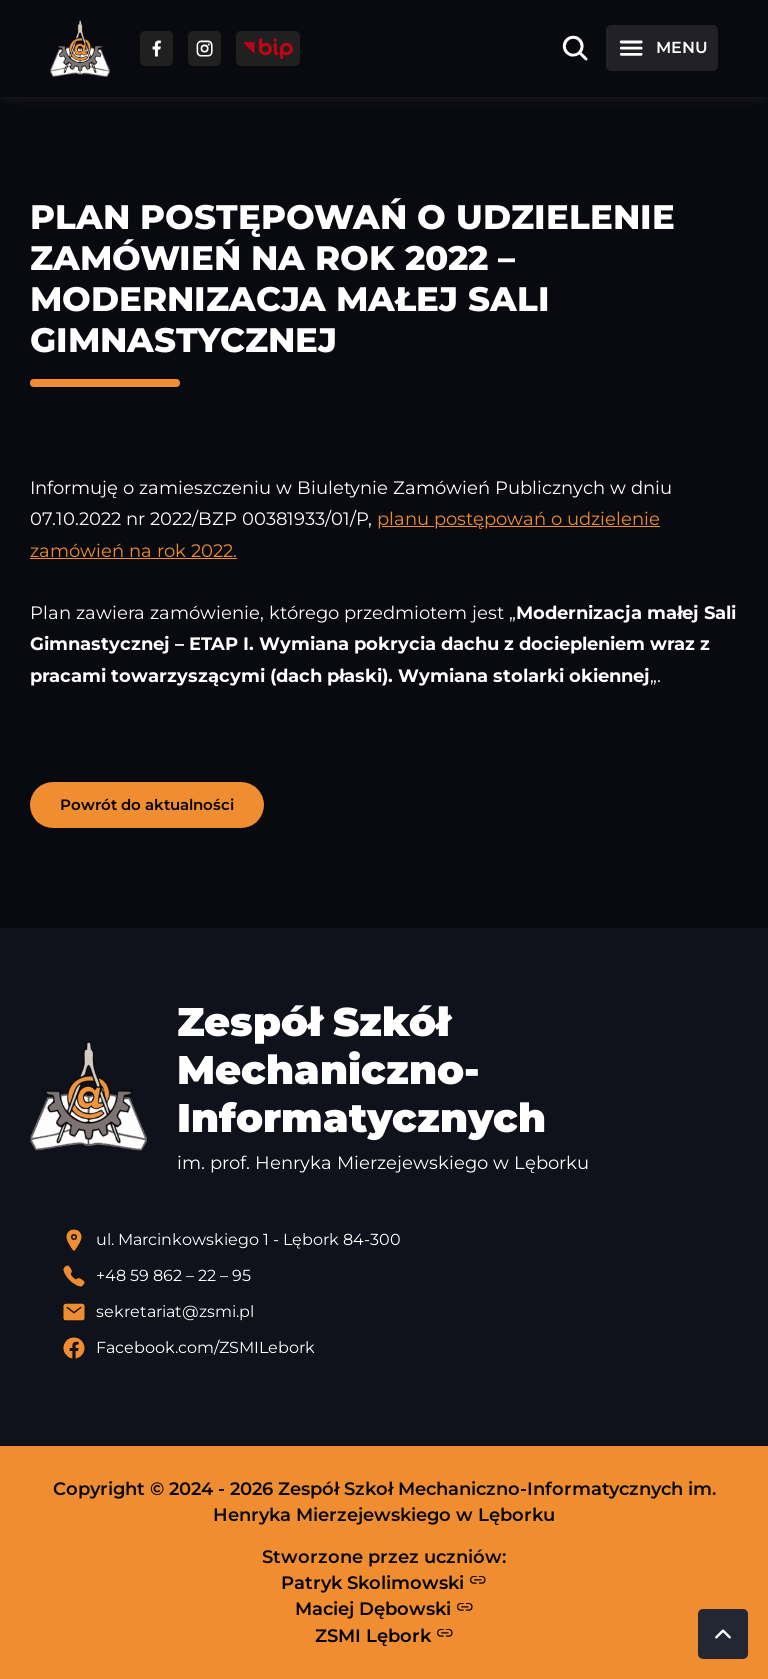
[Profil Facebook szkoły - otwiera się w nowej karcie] (400, 1348)
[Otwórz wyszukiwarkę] (575, 48)
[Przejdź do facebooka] (156, 48)
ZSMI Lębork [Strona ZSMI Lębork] (384, 1635)
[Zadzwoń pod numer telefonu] (400, 1276)
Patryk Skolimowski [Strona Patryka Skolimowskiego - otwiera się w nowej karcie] (384, 1582)
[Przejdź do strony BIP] (268, 48)
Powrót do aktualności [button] (147, 804)
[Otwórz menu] (662, 48)
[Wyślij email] (400, 1312)
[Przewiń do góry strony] (723, 1634)
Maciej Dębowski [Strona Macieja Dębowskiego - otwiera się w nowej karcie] (384, 1609)
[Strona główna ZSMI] (80, 48)
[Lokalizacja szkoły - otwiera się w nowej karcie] (400, 1240)
